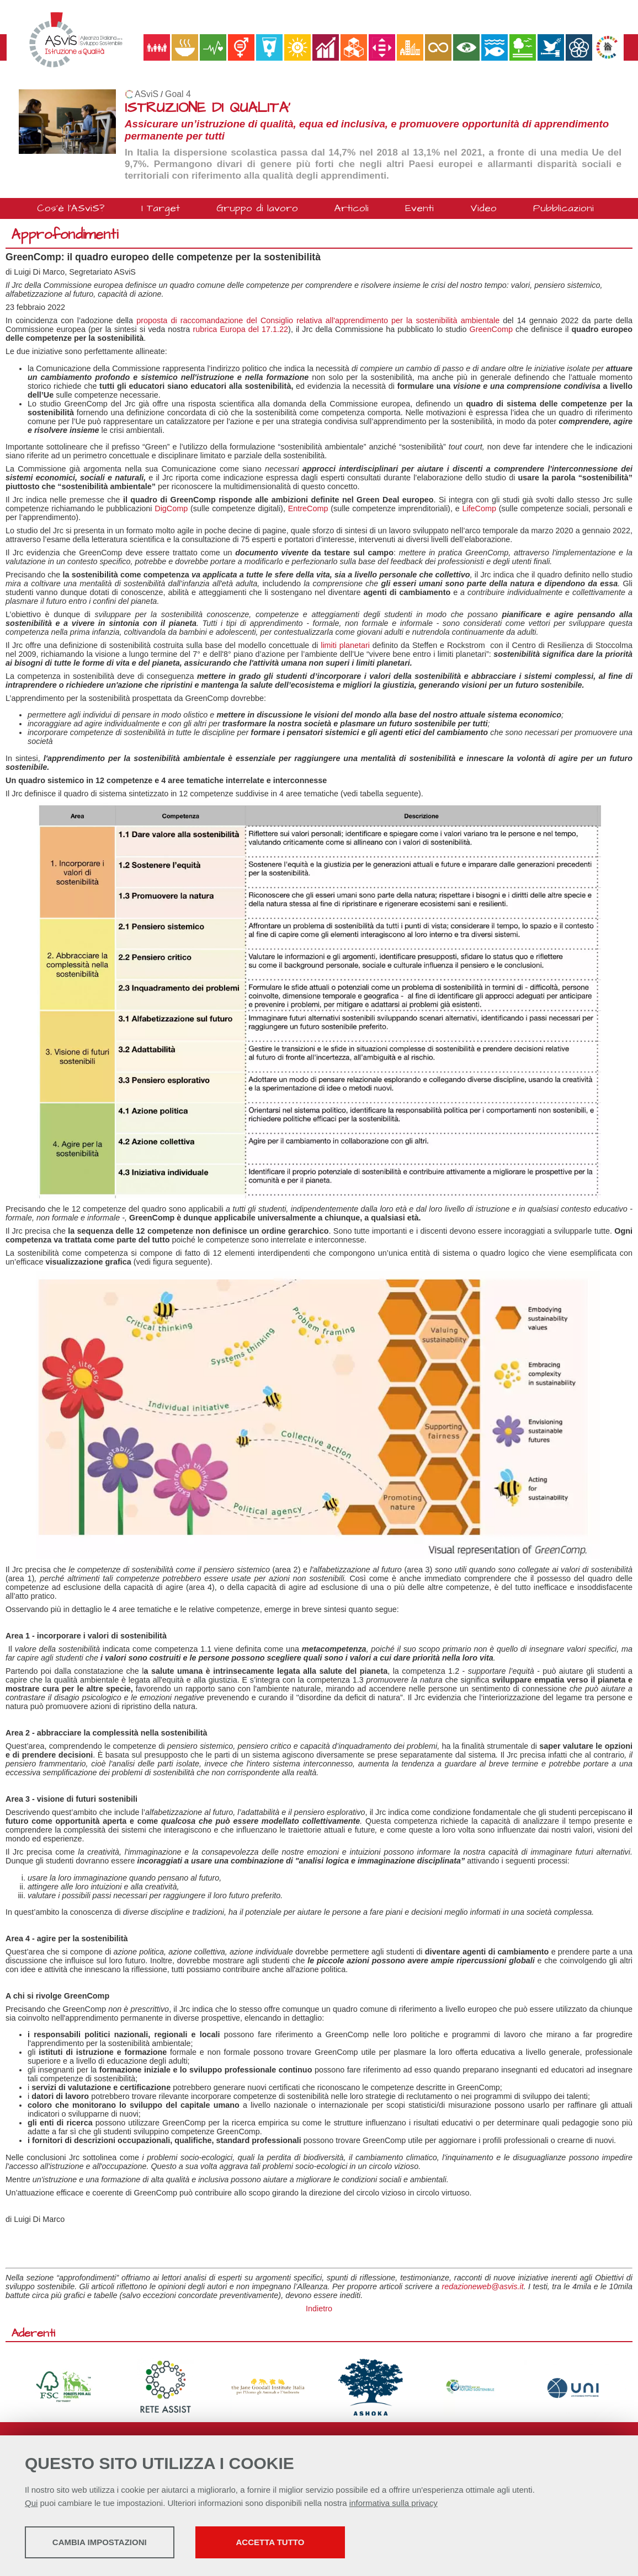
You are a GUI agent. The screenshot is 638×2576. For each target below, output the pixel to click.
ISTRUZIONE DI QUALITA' (207, 108)
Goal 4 (178, 94)
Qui (31, 2504)
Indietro (319, 2308)
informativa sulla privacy (393, 2504)
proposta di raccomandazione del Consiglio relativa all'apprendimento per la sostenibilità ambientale (317, 320)
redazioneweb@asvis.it (483, 2286)
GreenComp (491, 329)
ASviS (146, 94)
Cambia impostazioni (112, 2543)
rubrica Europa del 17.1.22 (240, 329)
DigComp (171, 508)
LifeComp (479, 508)
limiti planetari (345, 645)
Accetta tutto (311, 2543)
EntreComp (308, 508)
